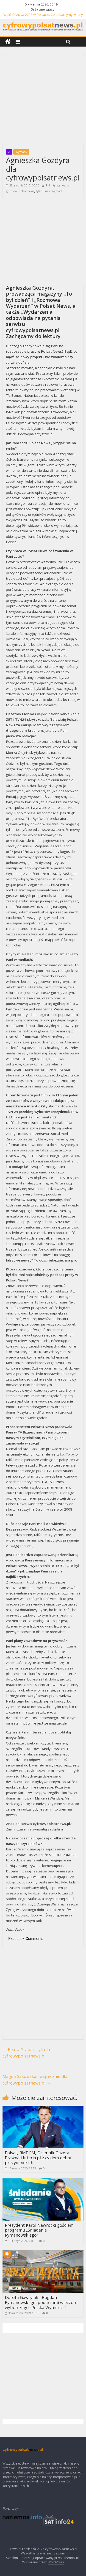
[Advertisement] (43, 100)
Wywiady (21, 152)
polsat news (26, 191)
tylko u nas (43, 191)
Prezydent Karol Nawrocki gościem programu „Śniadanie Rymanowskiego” (39, 2230)
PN (48, 185)
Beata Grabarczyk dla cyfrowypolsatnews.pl (26, 2053)
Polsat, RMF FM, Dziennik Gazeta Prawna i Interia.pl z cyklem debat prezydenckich (38, 2157)
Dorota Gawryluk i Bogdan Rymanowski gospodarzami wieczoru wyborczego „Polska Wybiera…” (41, 2302)
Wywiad (57, 191)
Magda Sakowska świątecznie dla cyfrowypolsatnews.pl (35, 2080)
